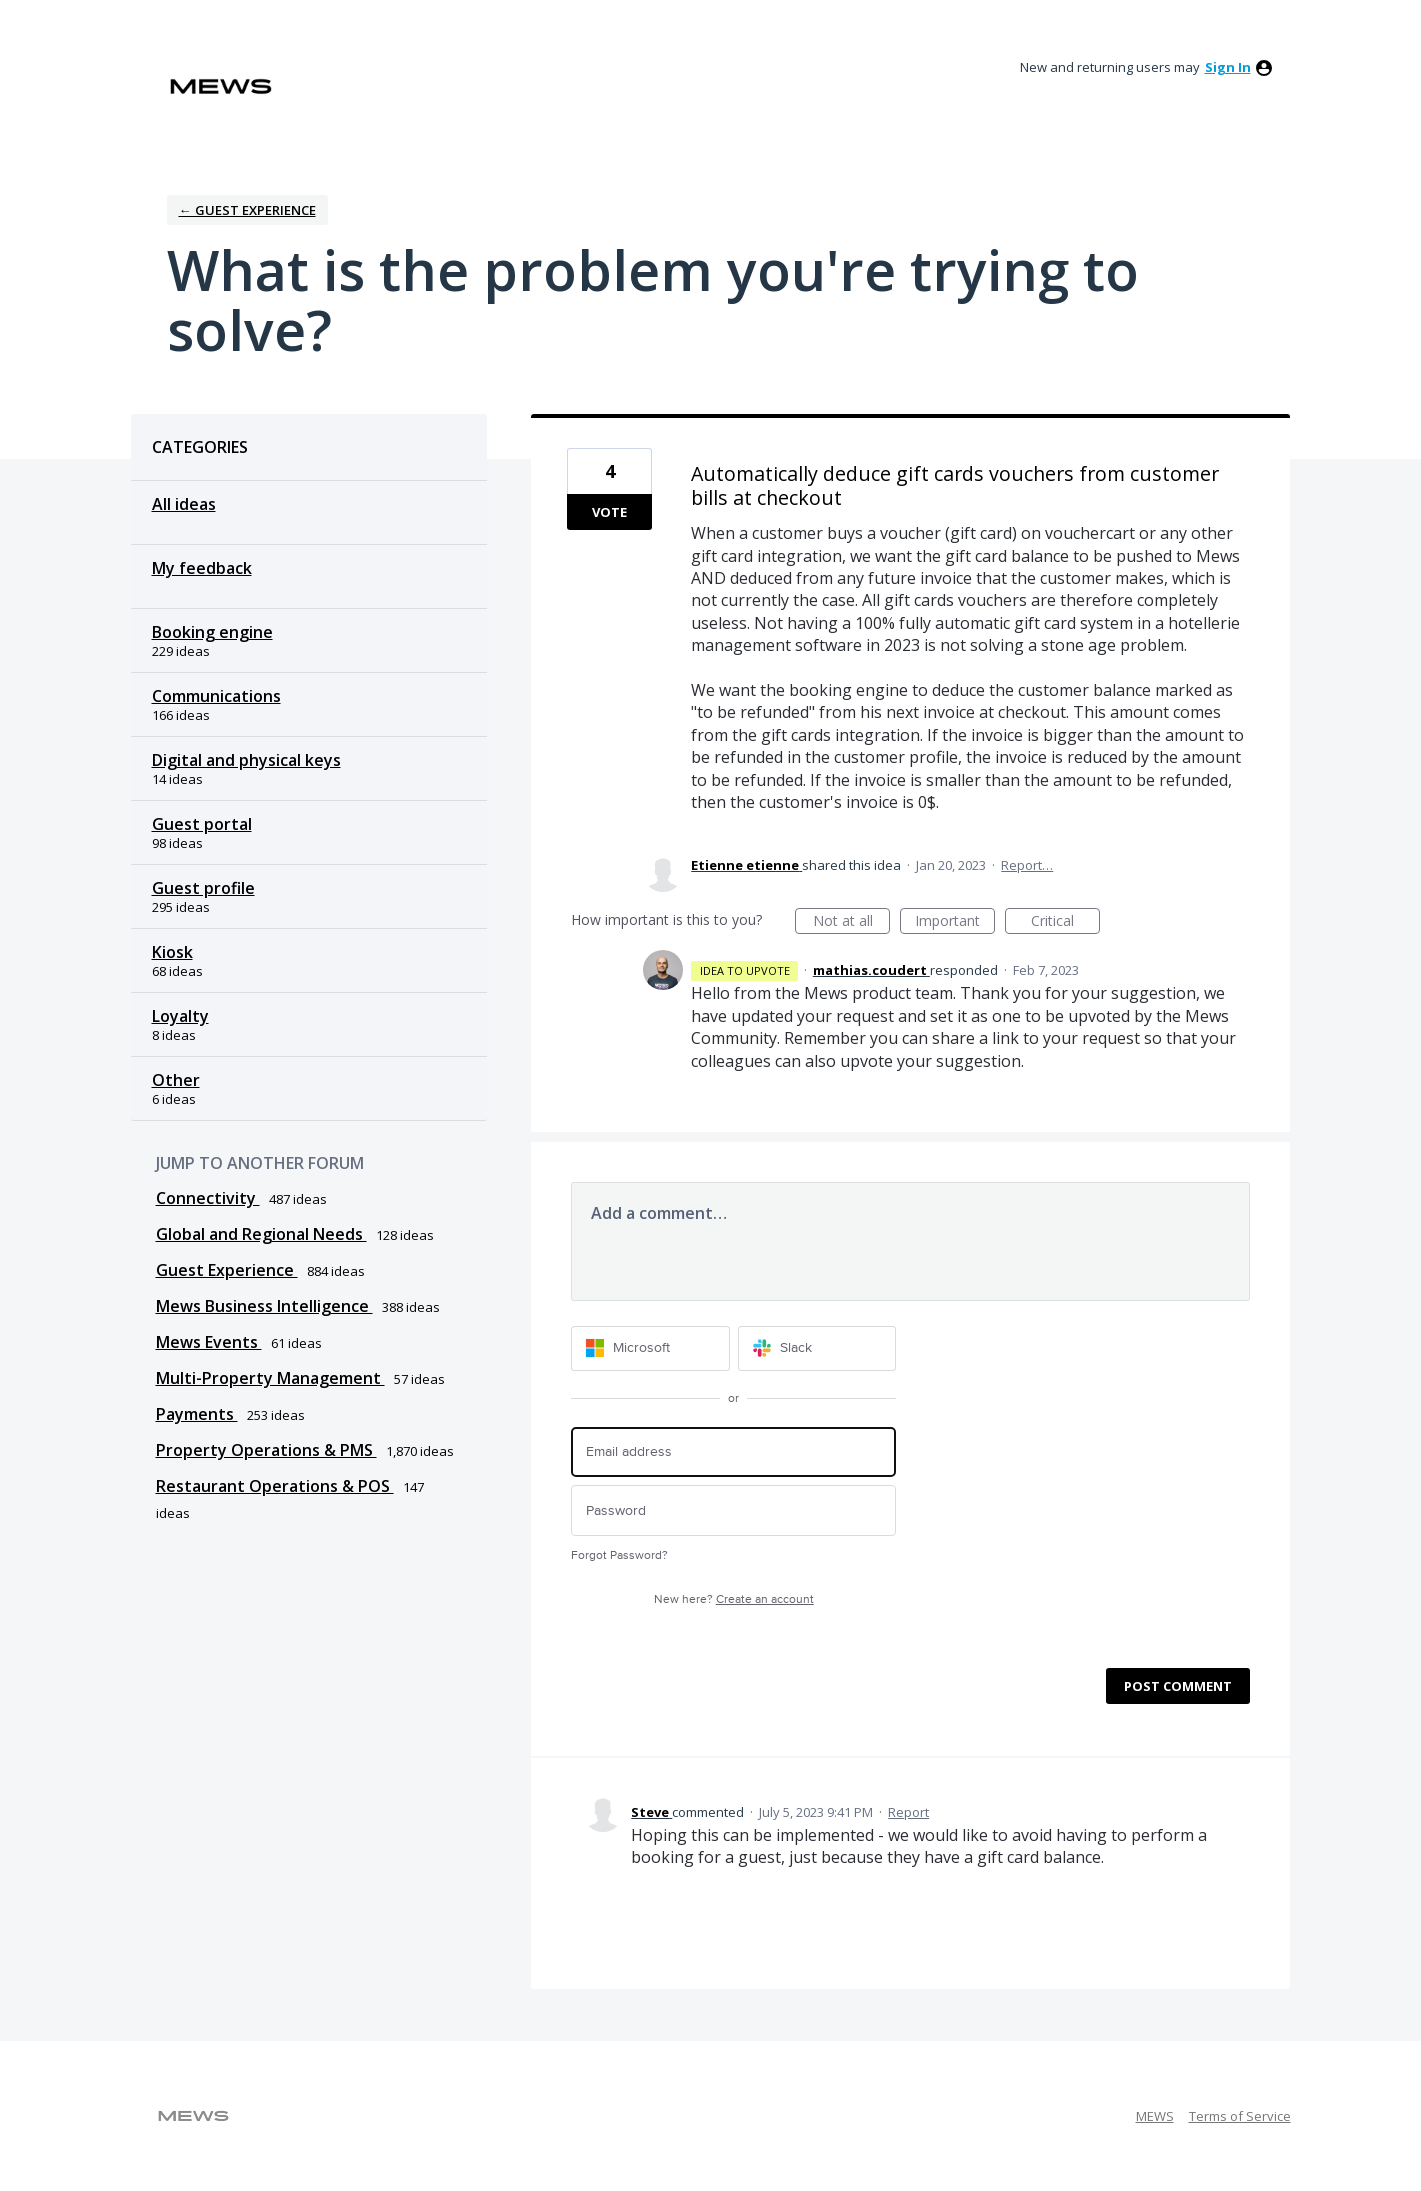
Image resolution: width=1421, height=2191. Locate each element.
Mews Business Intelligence (264, 1306)
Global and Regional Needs (261, 1234)
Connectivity (208, 1198)
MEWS (1155, 2116)
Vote (609, 512)
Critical (1065, 922)
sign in (1228, 67)
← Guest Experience (247, 210)
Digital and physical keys (246, 760)
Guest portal (202, 824)
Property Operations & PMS (266, 1450)
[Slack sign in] (817, 1348)
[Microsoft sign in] (650, 1348)
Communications (216, 696)
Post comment (1178, 1686)
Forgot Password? (619, 1555)
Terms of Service (1240, 2116)
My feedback (202, 568)
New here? (734, 1599)
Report (908, 1812)
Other (176, 1080)
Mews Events (209, 1342)
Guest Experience (227, 1270)
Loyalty (180, 1016)
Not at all (852, 922)
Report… (1027, 865)
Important (955, 922)
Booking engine (212, 632)
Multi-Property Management (270, 1378)
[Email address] (733, 1452)
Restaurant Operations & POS (275, 1486)
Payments (197, 1414)
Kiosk (172, 952)
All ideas (184, 504)
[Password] (733, 1510)
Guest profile (203, 888)
